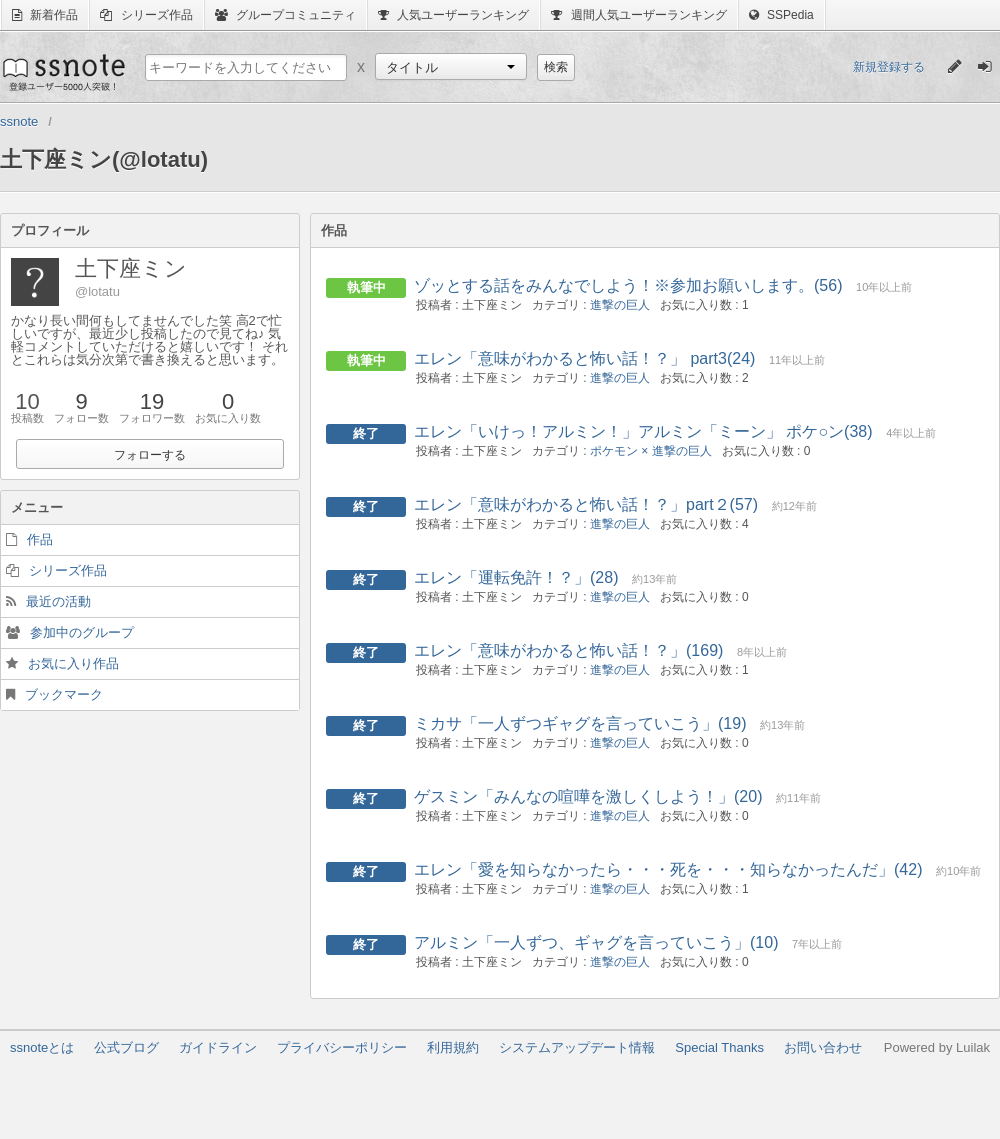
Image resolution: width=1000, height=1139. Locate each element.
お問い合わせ (823, 1047)
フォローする (150, 455)
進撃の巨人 (620, 305)
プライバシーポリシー (342, 1047)
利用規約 (453, 1047)
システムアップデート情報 (577, 1047)
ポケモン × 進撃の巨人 (651, 451)
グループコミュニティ (285, 15)
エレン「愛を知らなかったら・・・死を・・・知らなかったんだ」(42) (668, 869)
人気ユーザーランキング (453, 15)
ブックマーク (64, 694)
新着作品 (45, 15)
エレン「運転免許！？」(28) (516, 577)
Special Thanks (719, 1047)
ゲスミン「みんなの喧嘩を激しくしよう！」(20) (588, 796)
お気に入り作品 (73, 663)
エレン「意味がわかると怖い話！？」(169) (568, 650)
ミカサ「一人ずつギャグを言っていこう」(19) (580, 723)
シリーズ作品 (146, 15)
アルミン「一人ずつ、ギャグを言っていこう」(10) (596, 942)
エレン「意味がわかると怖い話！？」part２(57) (586, 504)
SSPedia (781, 15)
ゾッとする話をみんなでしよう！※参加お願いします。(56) (628, 285)
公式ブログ (126, 1047)
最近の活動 (58, 601)
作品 (40, 539)
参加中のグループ (82, 632)
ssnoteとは (42, 1047)
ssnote (62, 72)
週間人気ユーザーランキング (638, 15)
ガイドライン (218, 1047)
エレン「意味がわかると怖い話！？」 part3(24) (584, 358)
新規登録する (889, 67)
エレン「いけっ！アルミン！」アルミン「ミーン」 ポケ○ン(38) (643, 431)
